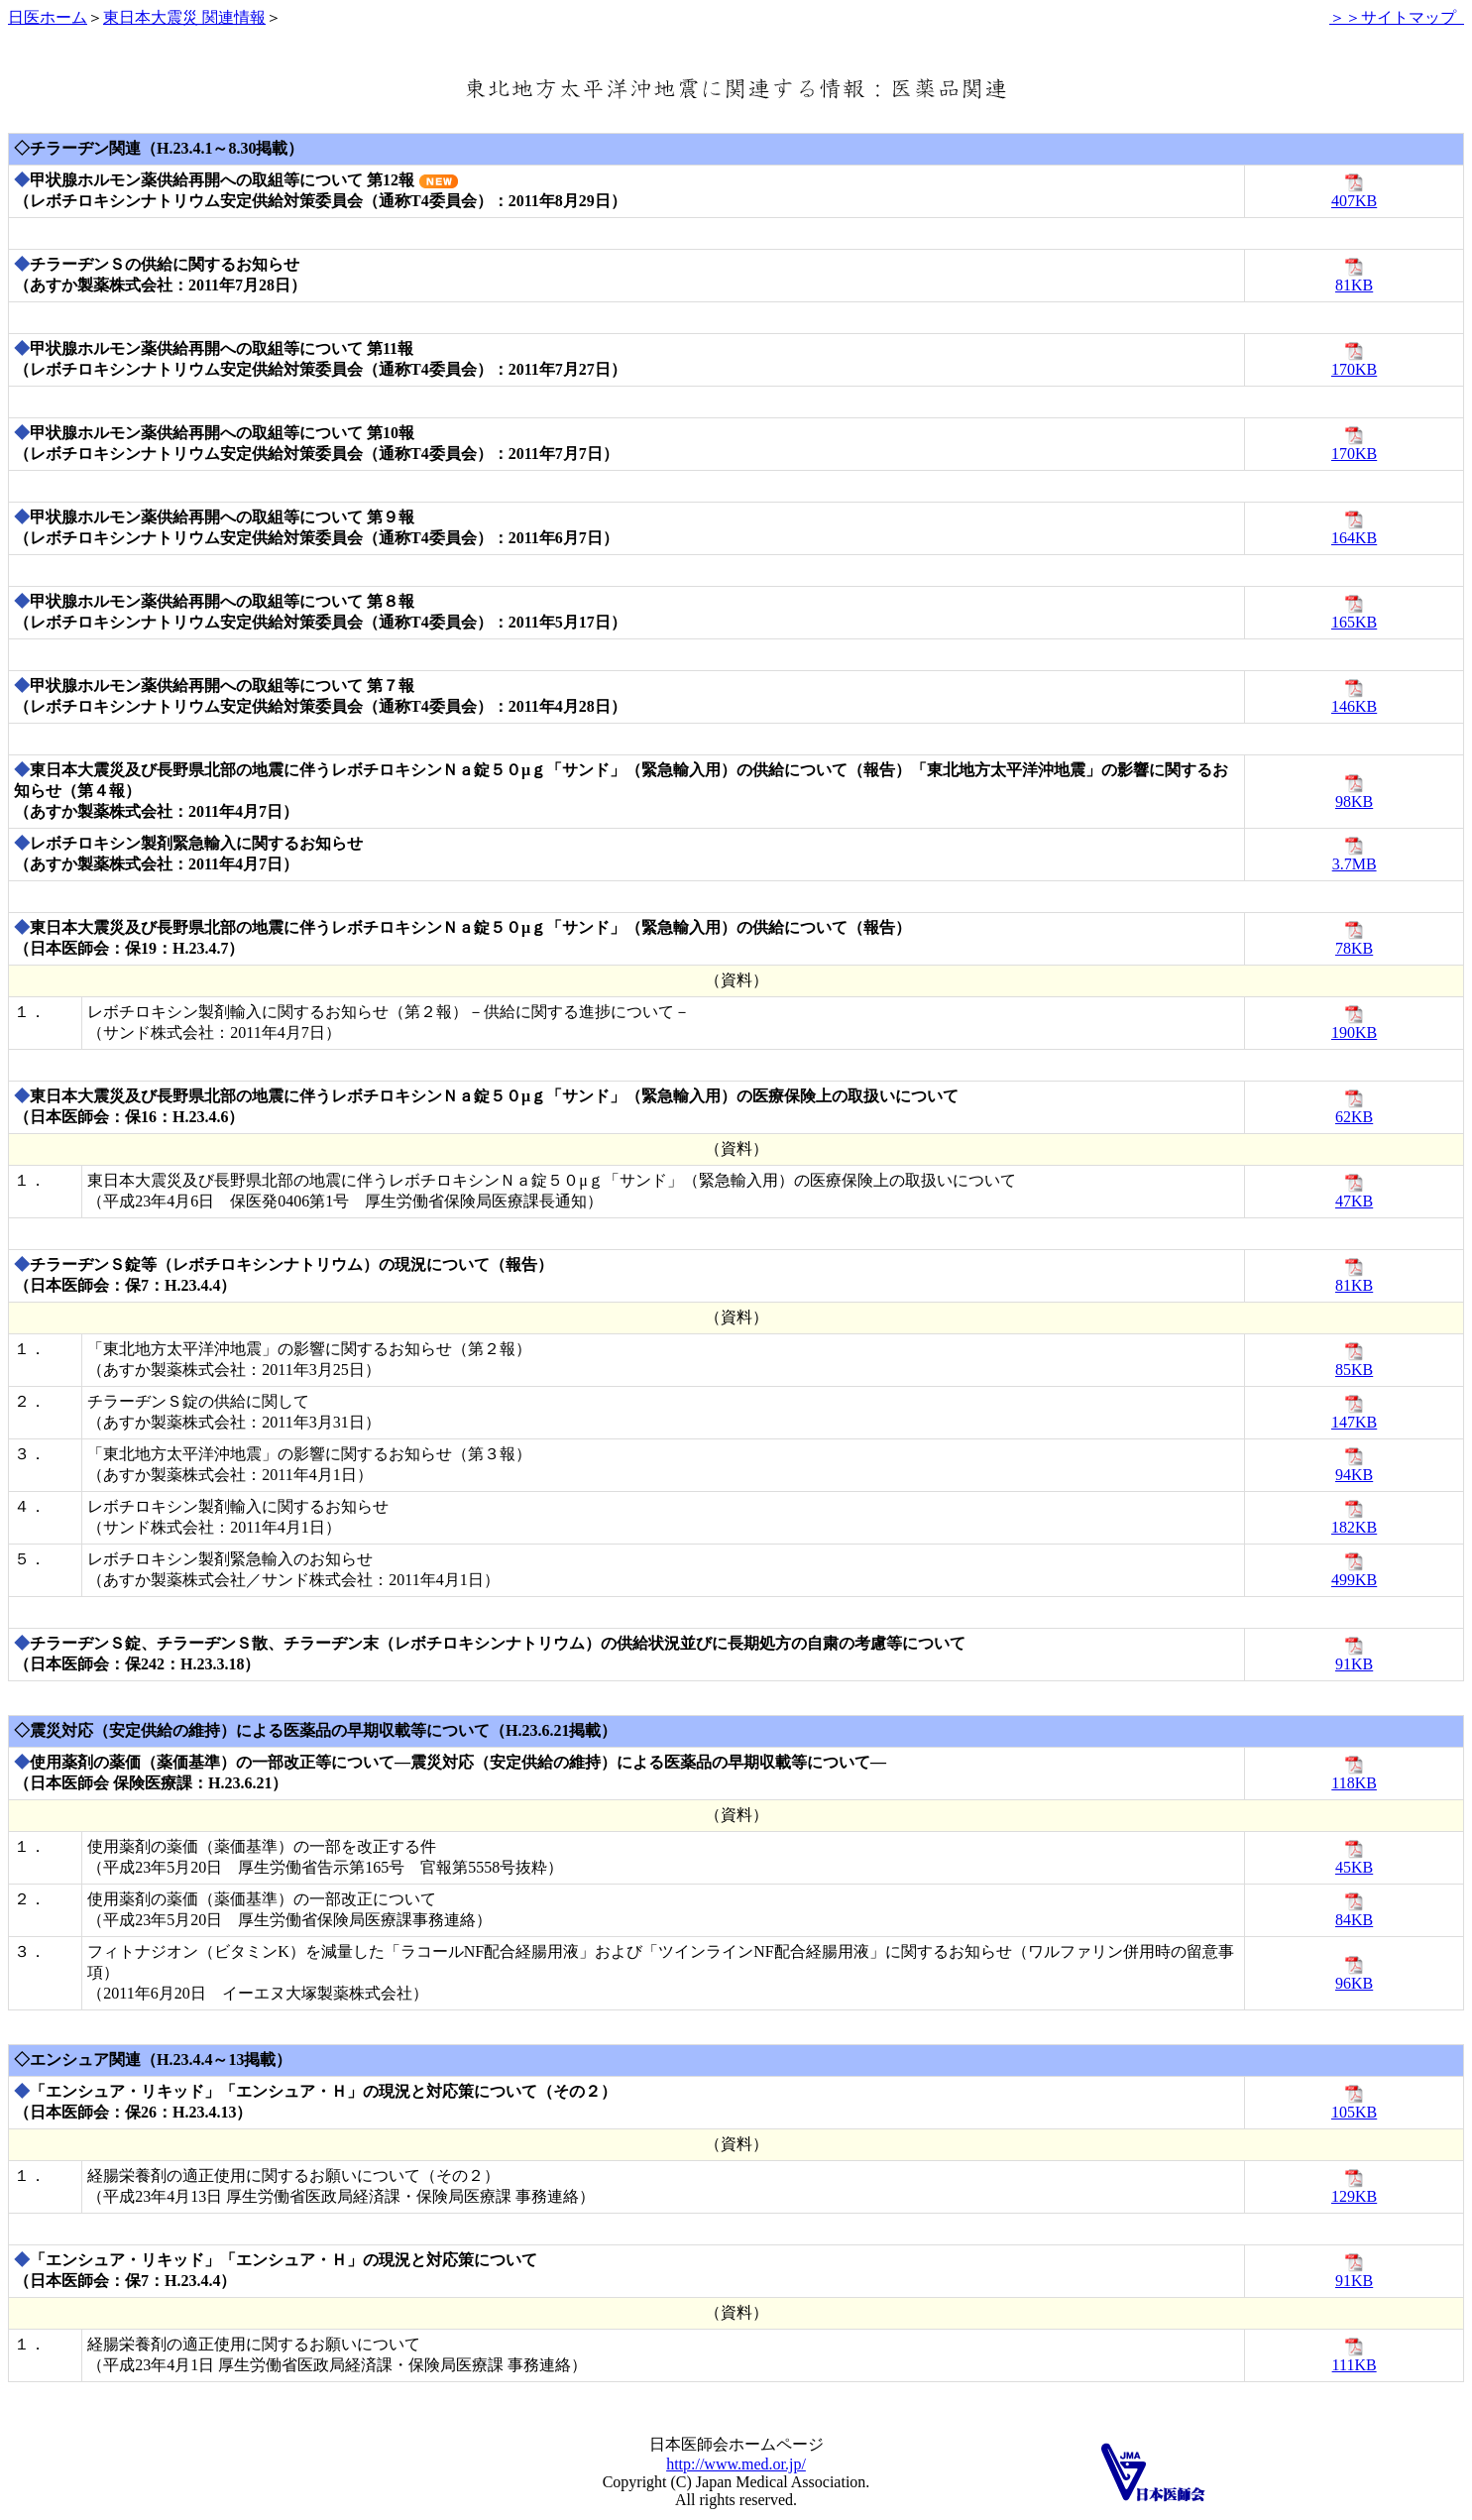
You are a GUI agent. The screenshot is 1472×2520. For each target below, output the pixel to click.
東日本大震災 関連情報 (184, 17)
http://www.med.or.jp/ (736, 2464)
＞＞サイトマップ (1396, 17)
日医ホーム (47, 17)
